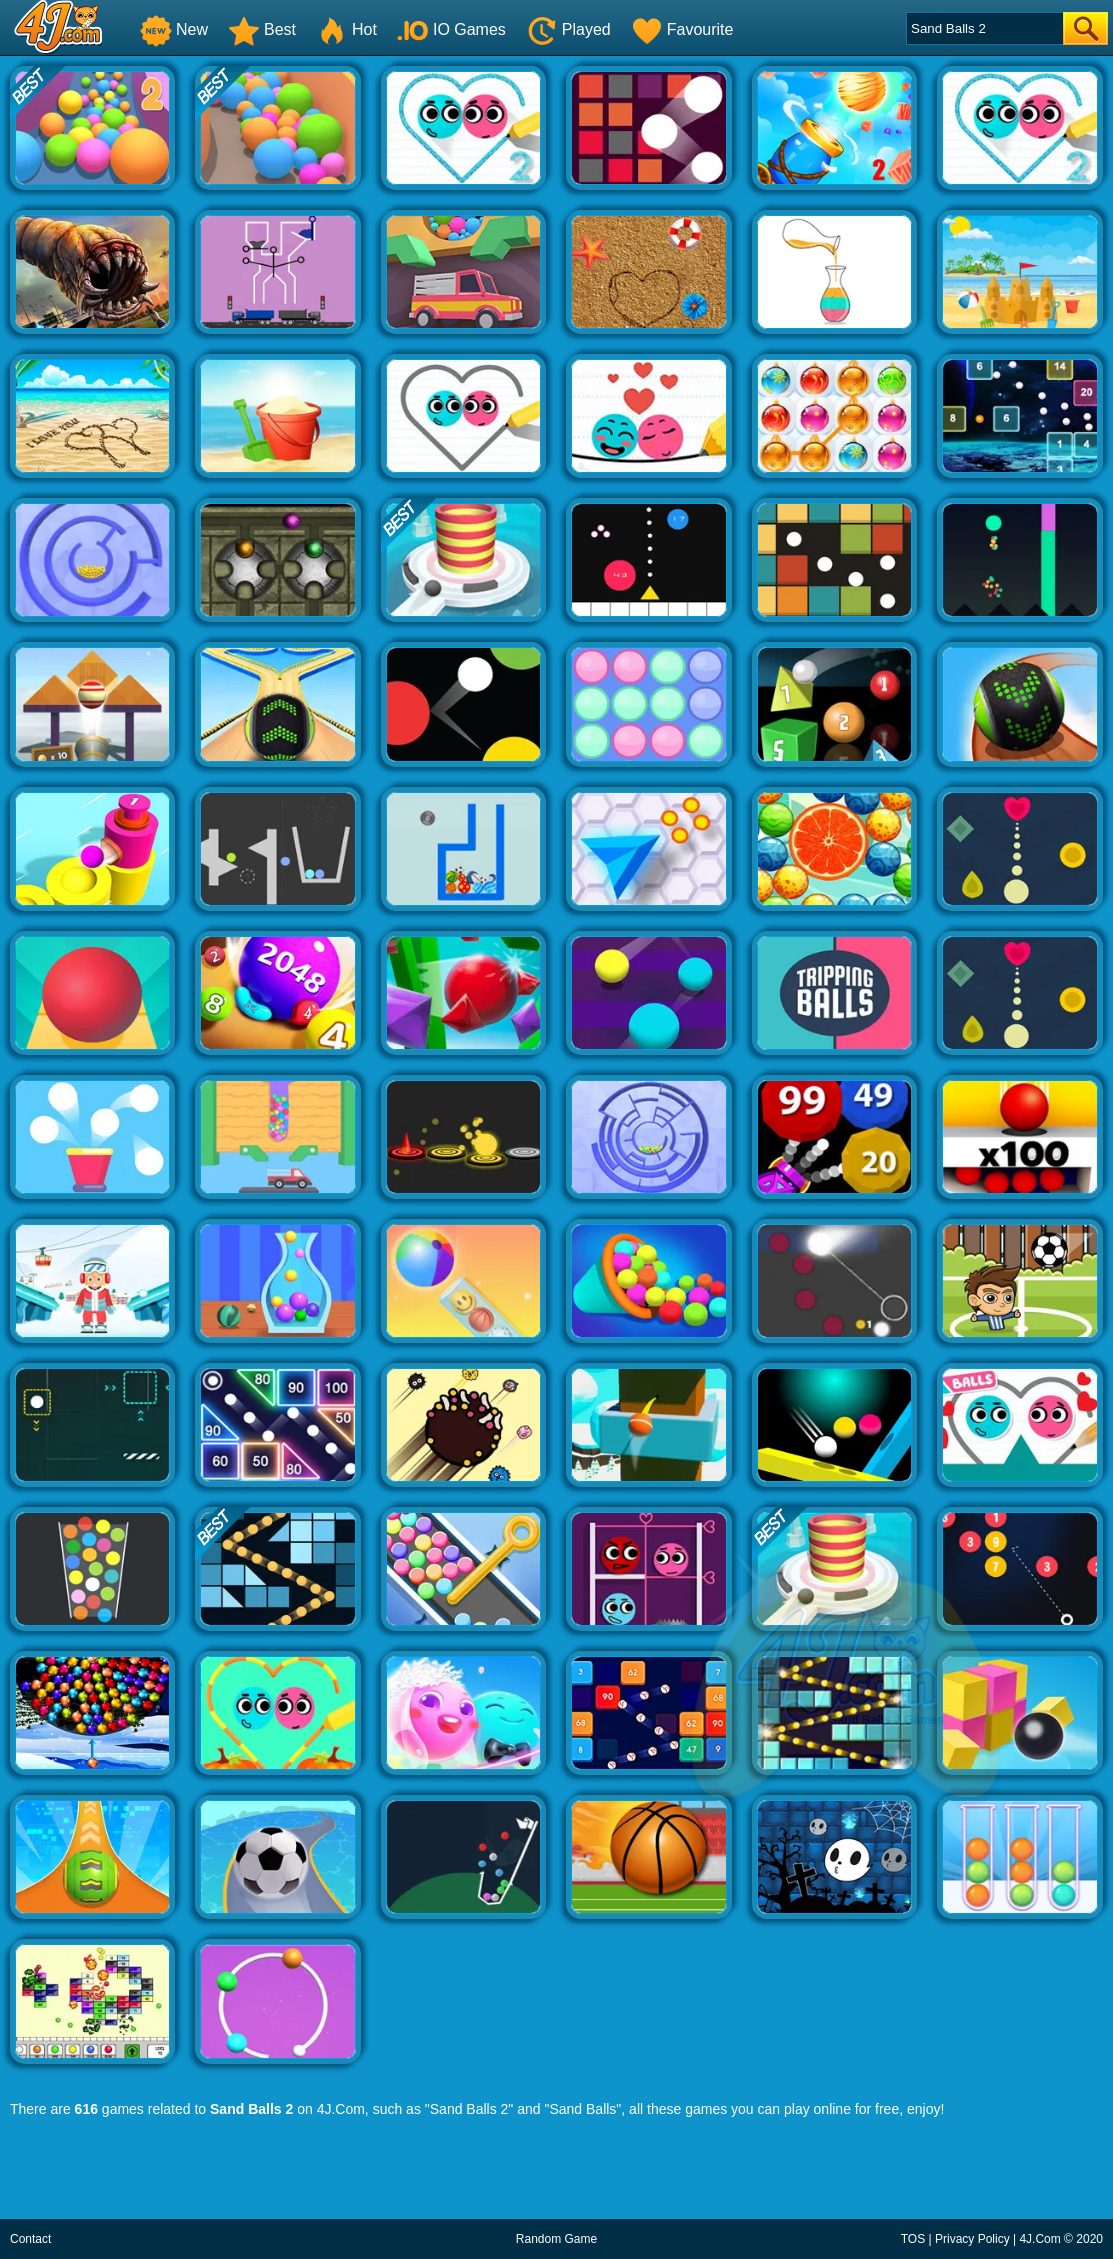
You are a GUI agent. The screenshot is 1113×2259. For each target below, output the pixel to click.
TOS (913, 2239)
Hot (346, 29)
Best (262, 29)
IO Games (451, 29)
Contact (30, 2239)
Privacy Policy (972, 2239)
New (174, 29)
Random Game (556, 2239)
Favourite (682, 29)
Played (568, 29)
